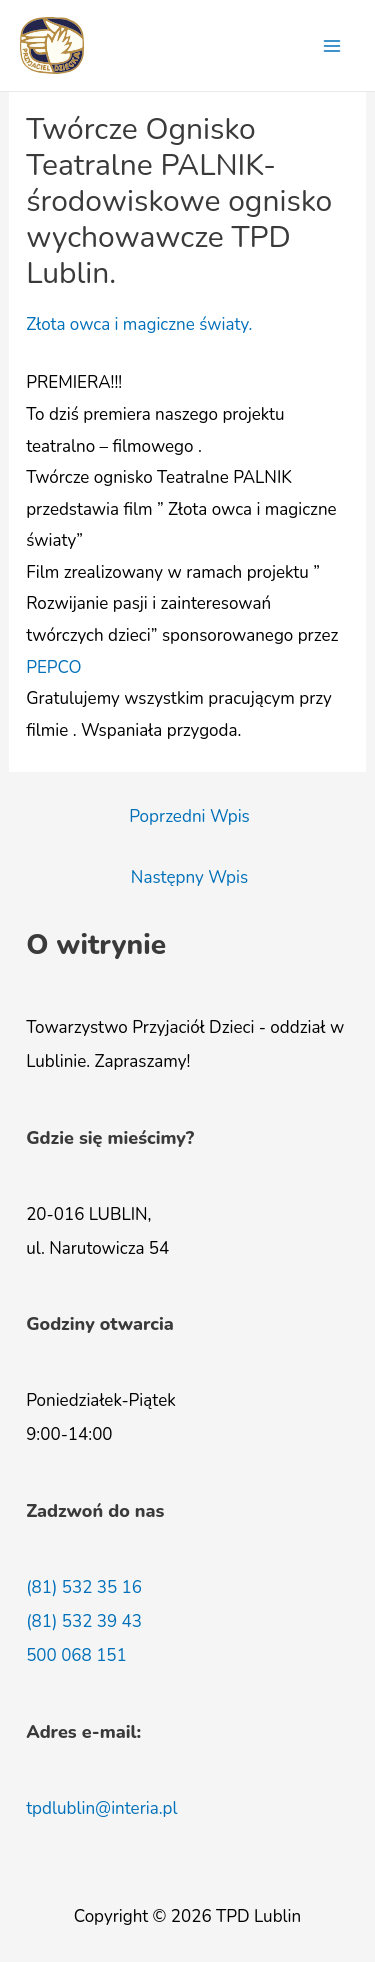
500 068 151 (76, 1655)
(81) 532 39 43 (84, 1621)
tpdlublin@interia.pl (101, 1808)
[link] (53, 667)
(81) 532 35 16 (84, 1587)
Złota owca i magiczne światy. (139, 324)
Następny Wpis (189, 877)
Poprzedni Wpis (189, 816)
